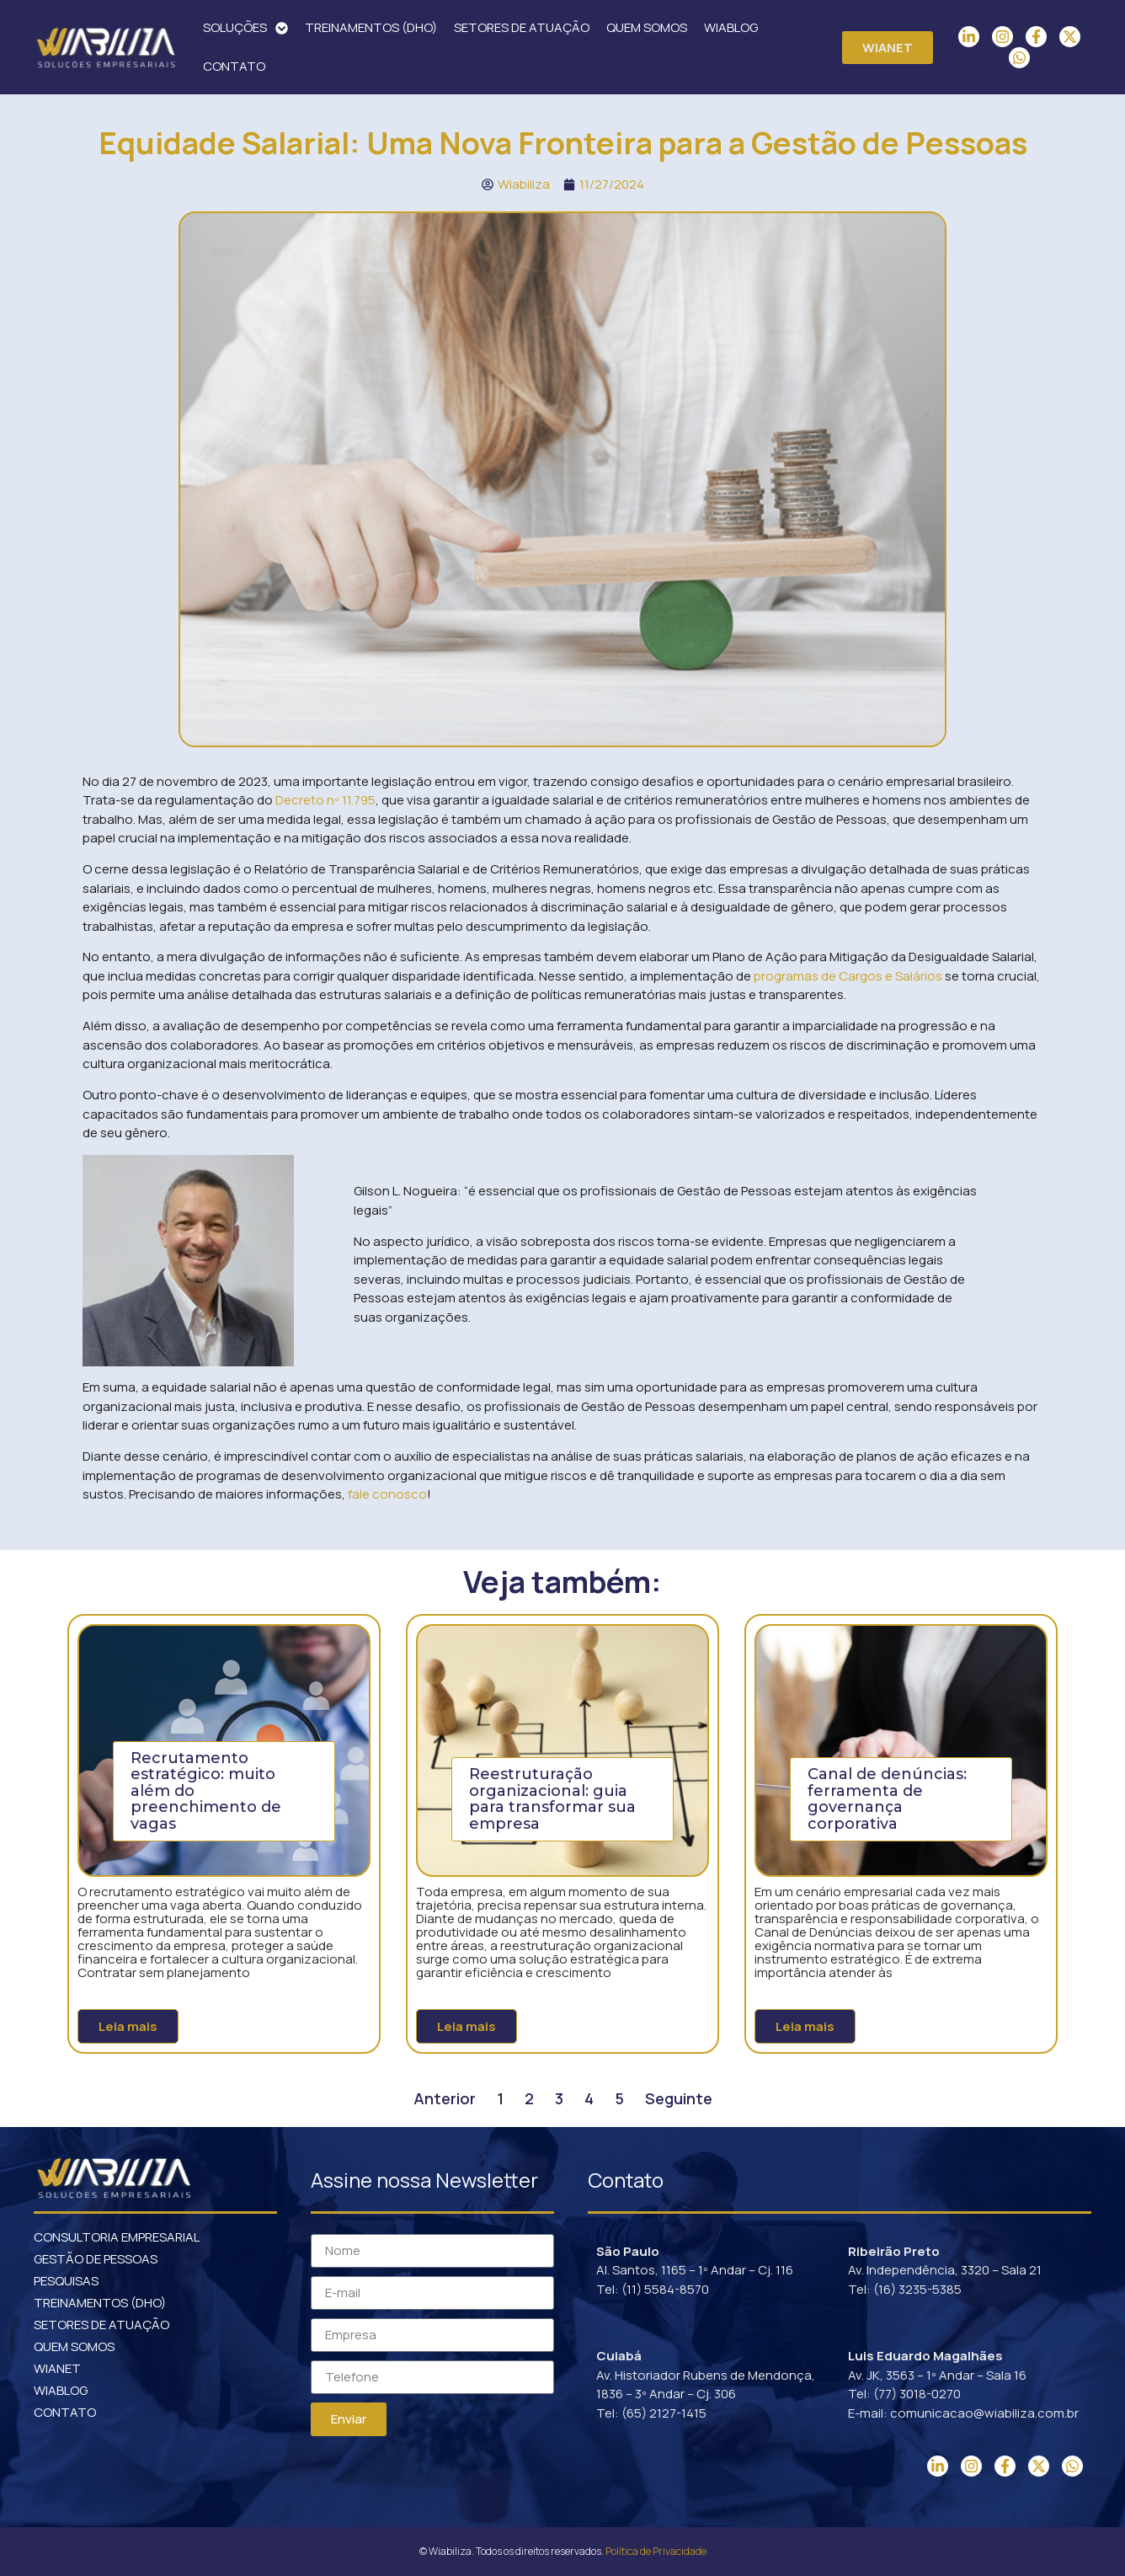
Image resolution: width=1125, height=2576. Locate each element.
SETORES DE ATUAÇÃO (521, 27)
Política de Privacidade (655, 2551)
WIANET (57, 2368)
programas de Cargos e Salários (848, 976)
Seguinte (678, 2098)
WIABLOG (731, 27)
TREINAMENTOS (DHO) (371, 27)
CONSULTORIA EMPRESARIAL (117, 2237)
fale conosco (387, 1494)
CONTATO (234, 66)
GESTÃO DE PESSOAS (95, 2259)
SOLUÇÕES (245, 28)
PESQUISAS (66, 2281)
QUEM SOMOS (646, 27)
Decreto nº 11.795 (325, 800)
